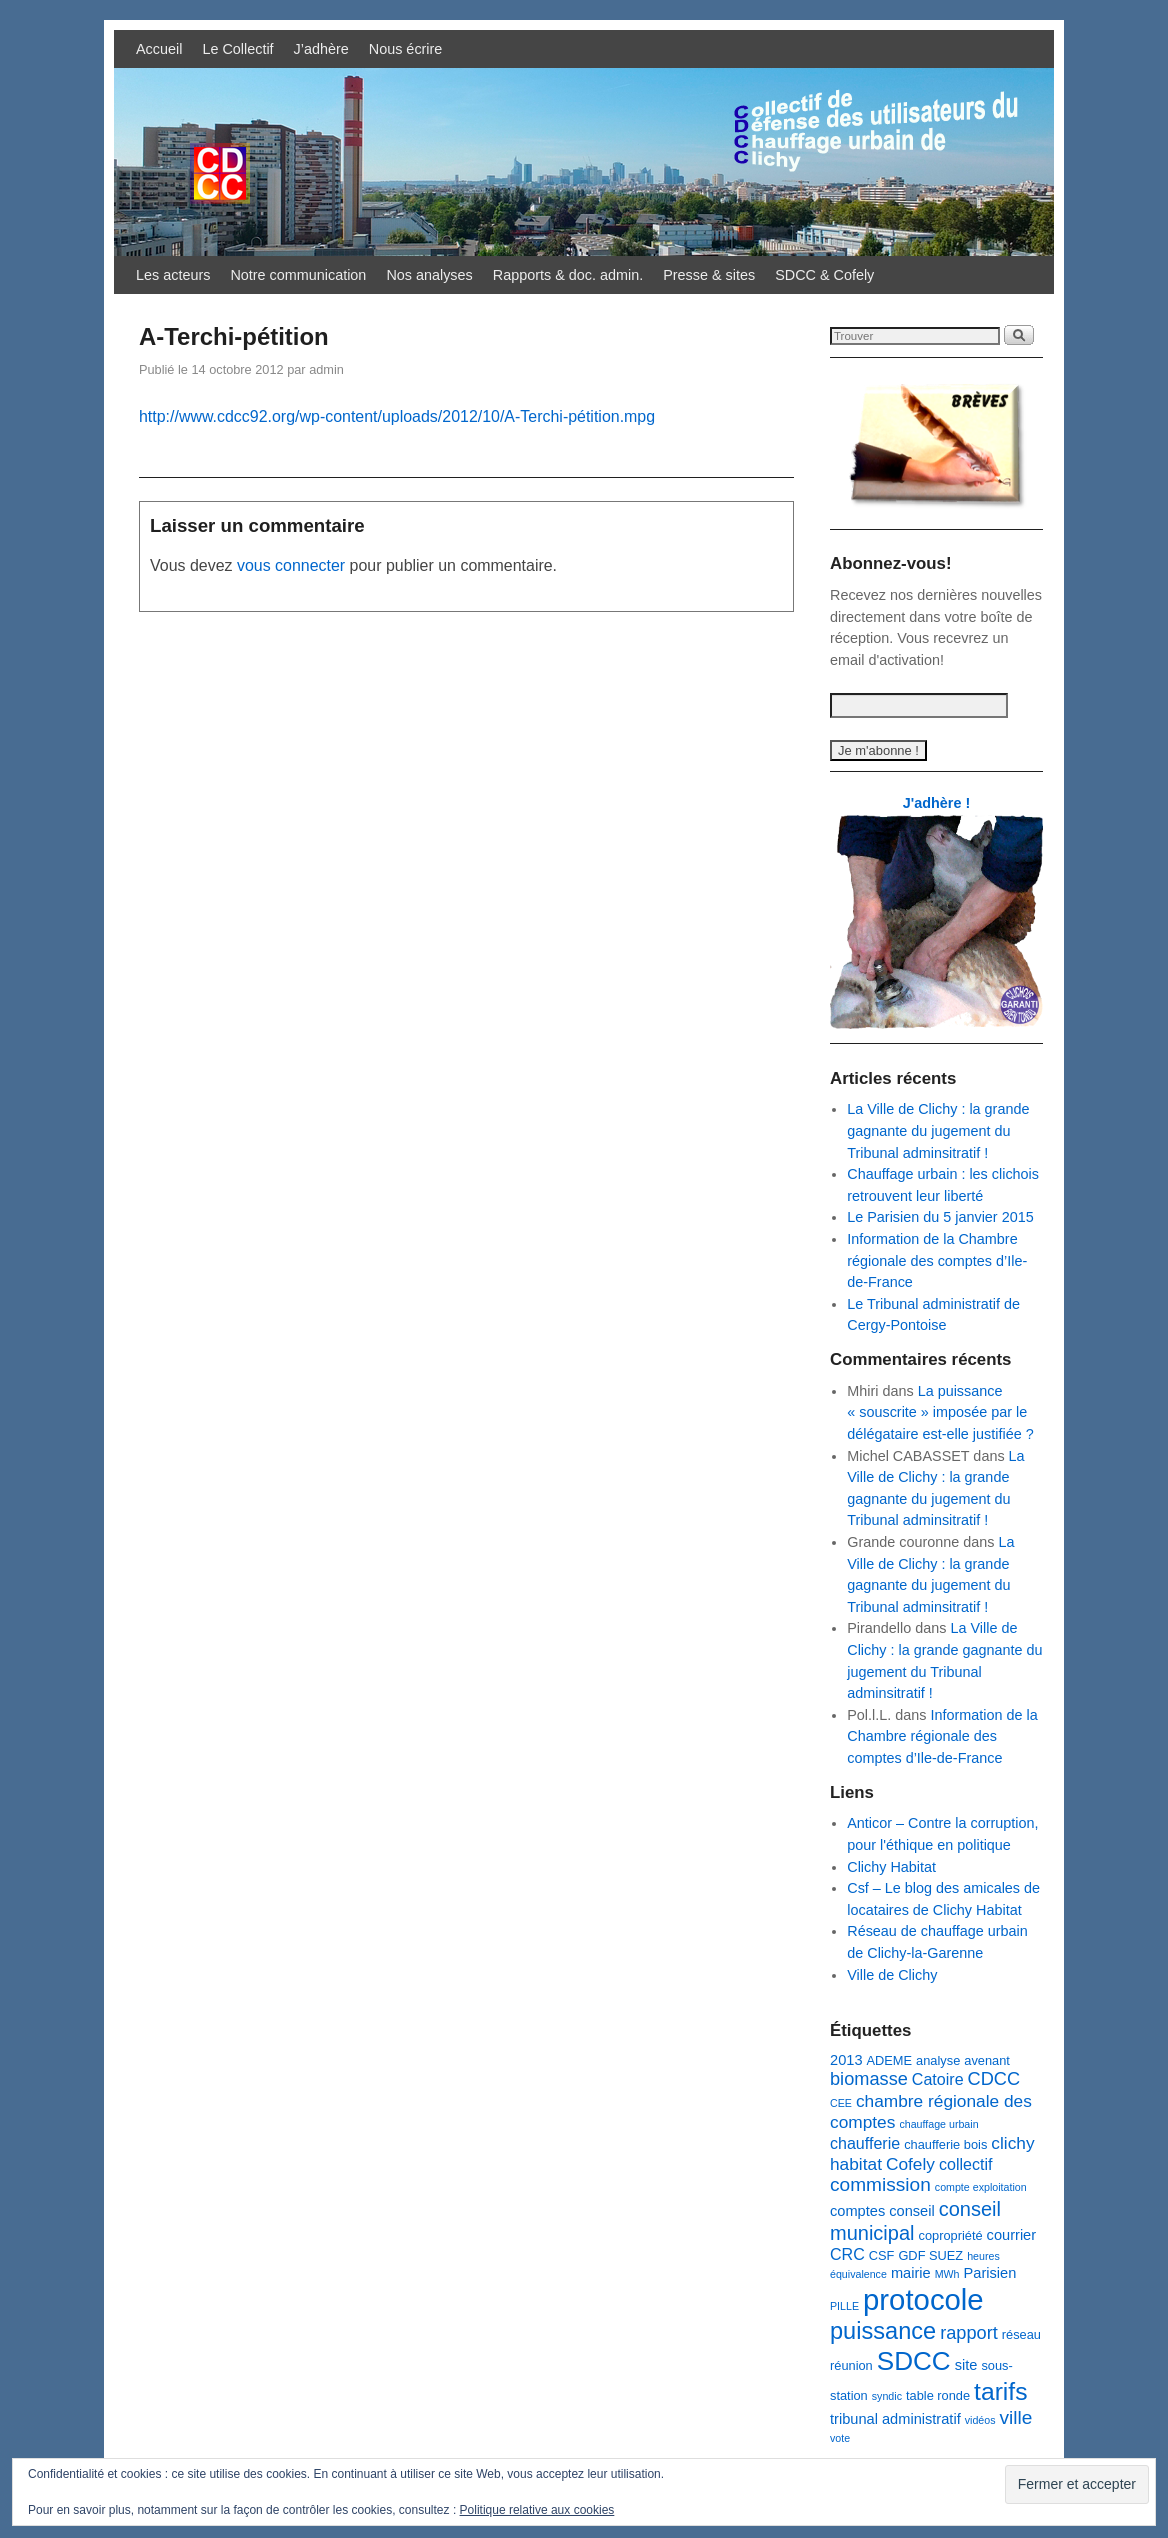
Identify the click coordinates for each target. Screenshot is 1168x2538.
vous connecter (291, 565)
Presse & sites (709, 275)
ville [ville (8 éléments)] (1016, 2417)
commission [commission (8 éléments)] (880, 2184)
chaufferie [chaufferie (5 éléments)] (865, 2143)
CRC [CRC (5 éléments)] (847, 2254)
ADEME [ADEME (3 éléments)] (890, 2060)
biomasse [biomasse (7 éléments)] (869, 2079)
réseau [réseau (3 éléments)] (1021, 2334)
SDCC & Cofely (824, 275)
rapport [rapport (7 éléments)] (969, 2333)
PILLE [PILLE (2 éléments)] (844, 2306)
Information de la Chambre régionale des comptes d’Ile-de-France (937, 1260)
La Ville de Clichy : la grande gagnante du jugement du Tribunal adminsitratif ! (938, 1130)
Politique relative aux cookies (537, 2510)
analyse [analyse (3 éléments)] (938, 2060)
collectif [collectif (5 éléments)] (966, 2164)
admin (326, 369)
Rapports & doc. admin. (568, 275)
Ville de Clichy (892, 1975)
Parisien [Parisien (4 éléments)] (990, 2273)
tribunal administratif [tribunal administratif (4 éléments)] (895, 2419)
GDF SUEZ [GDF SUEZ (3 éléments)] (930, 2255)
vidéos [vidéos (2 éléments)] (980, 2420)
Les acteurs (173, 275)
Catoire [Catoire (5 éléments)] (938, 2079)
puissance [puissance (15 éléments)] (883, 2331)
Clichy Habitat (891, 1867)
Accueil (159, 49)
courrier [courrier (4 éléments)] (1012, 2235)
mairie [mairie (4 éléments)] (911, 2273)
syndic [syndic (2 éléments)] (887, 2396)
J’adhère (321, 49)
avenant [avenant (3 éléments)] (987, 2060)
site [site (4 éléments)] (966, 2365)
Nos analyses (429, 275)
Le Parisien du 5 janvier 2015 (940, 1217)
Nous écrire (406, 49)
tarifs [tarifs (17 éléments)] (1000, 2391)
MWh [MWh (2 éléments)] (947, 2274)
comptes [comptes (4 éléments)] (857, 2211)
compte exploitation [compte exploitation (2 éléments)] (981, 2187)
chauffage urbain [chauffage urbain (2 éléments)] (938, 2124)
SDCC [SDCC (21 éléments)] (914, 2361)
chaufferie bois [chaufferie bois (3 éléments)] (945, 2144)
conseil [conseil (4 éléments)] (911, 2211)
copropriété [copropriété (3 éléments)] (950, 2235)
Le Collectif (237, 49)
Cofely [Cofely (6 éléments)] (910, 2164)
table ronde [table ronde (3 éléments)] (938, 2395)
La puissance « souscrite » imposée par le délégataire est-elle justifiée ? (940, 1412)
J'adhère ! (936, 803)
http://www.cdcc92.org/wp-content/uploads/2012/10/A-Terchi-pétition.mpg (397, 416)
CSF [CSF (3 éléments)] (882, 2255)
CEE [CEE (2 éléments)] (841, 2103)
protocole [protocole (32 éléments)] (923, 2299)
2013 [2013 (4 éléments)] (846, 2060)
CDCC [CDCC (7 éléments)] (994, 2079)
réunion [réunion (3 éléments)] (851, 2365)
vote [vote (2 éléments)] (840, 2438)
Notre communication (298, 275)
